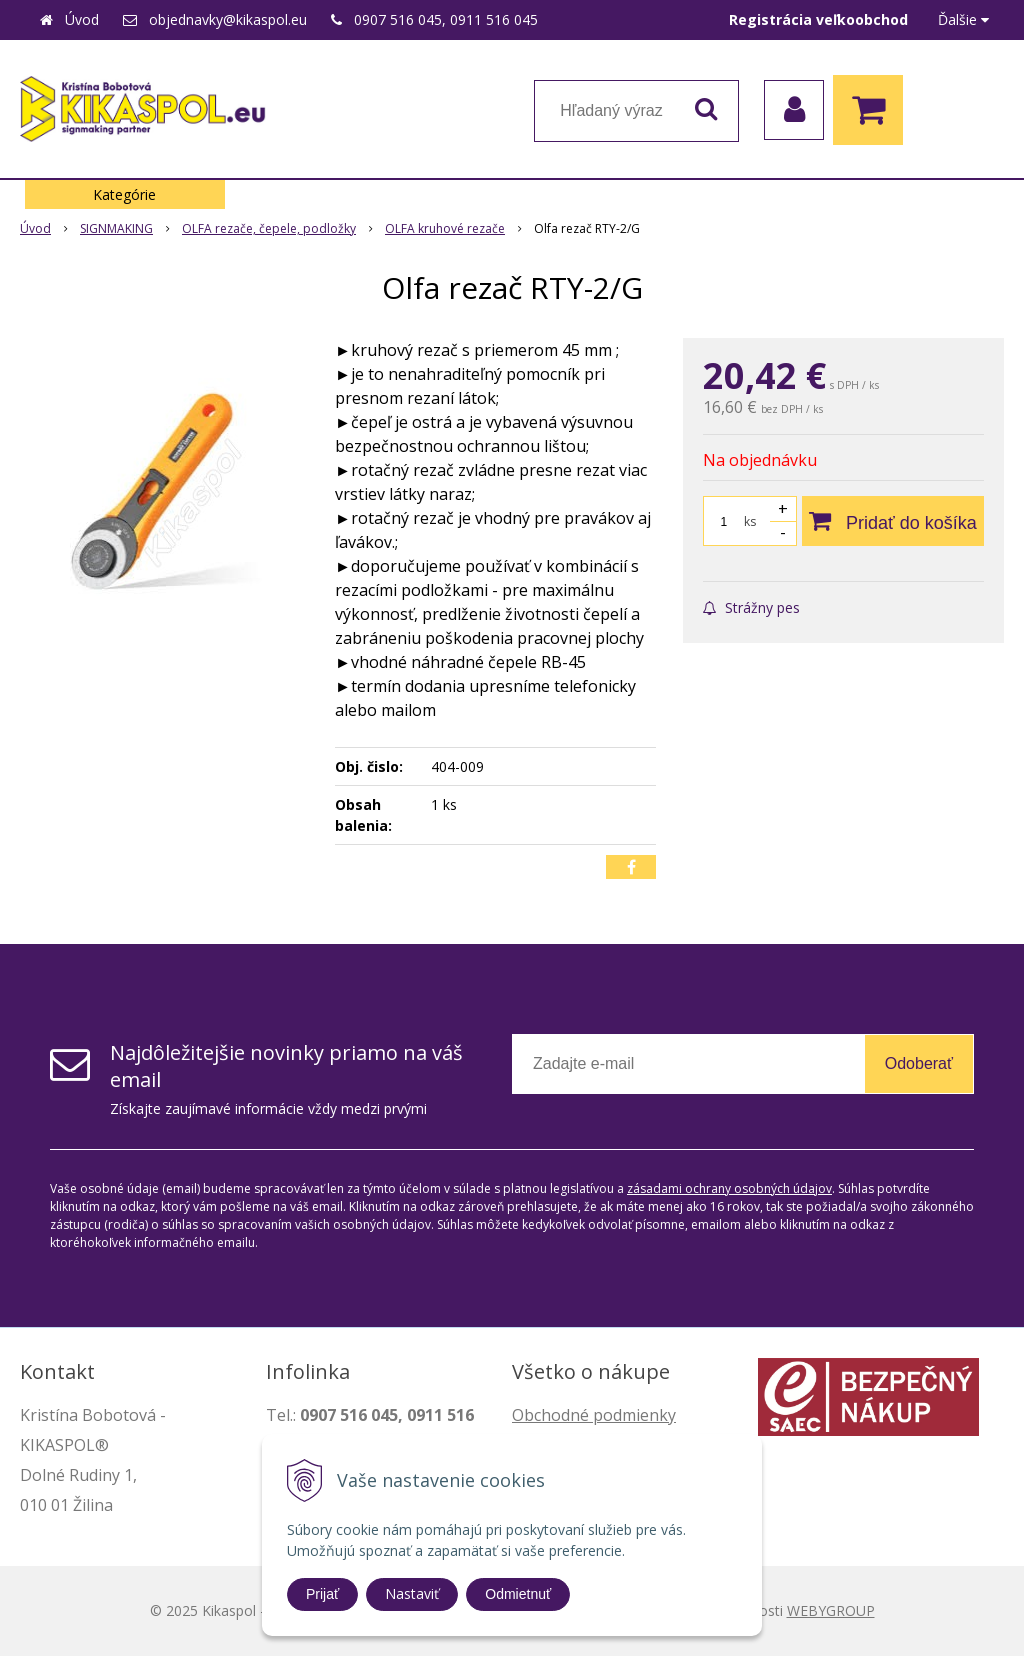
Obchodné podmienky (594, 1415)
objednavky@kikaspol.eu (228, 19)
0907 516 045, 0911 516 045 (446, 19)
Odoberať (919, 1063)
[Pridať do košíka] (893, 521)
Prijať (322, 1594)
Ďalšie (963, 19)
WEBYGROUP (831, 1610)
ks (750, 521)
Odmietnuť (518, 1594)
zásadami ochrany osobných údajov (729, 1188)
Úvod (82, 19)
